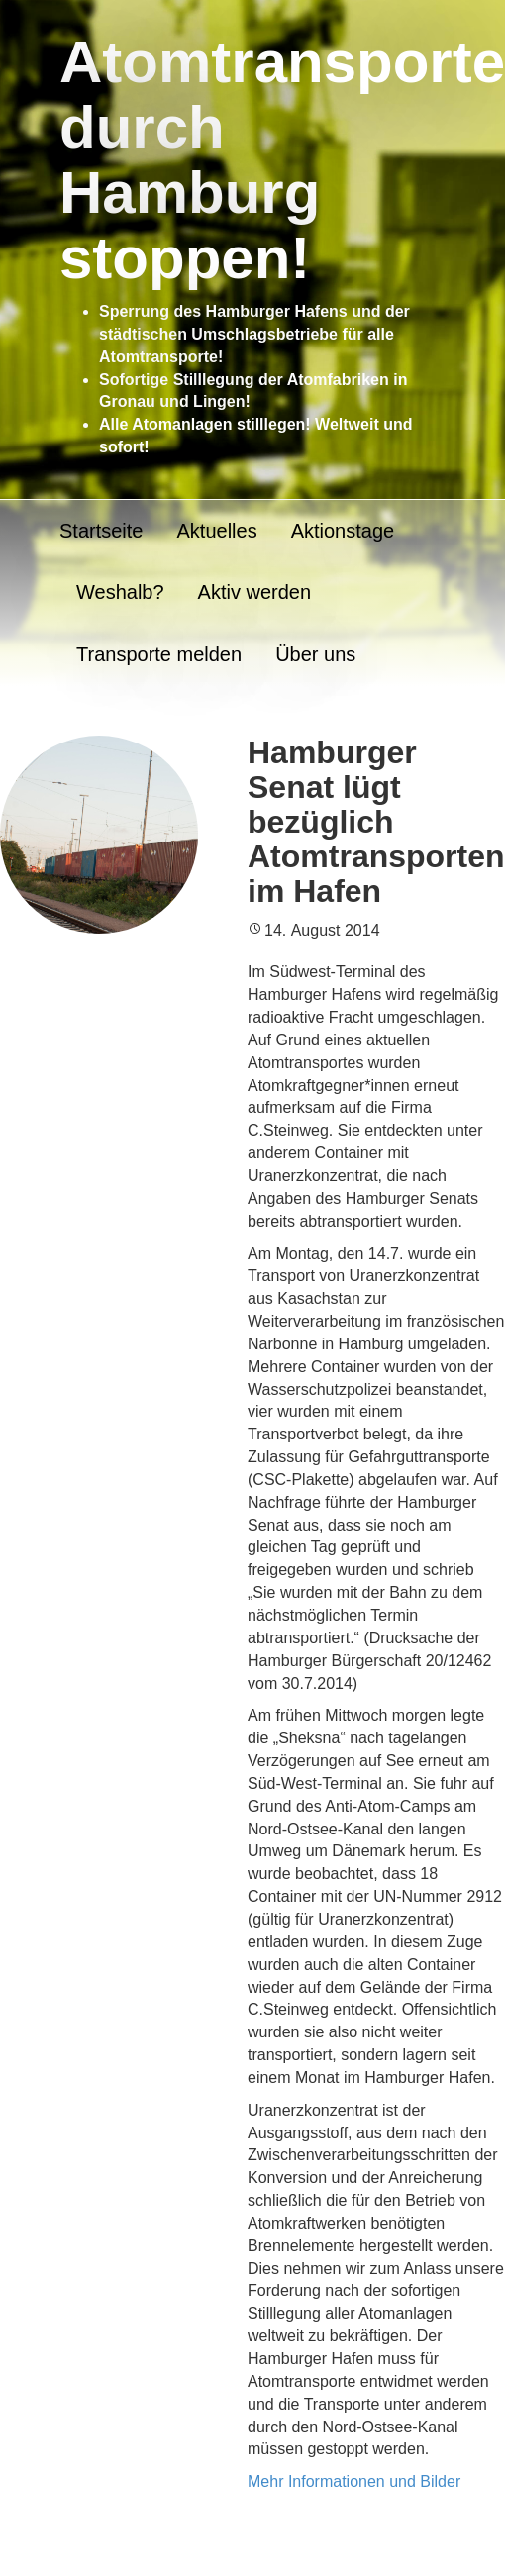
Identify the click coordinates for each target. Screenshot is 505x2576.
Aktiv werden (255, 592)
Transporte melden (159, 654)
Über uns (315, 654)
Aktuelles (216, 531)
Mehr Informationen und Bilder (354, 2481)
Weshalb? (120, 592)
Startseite (101, 531)
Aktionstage (343, 531)
